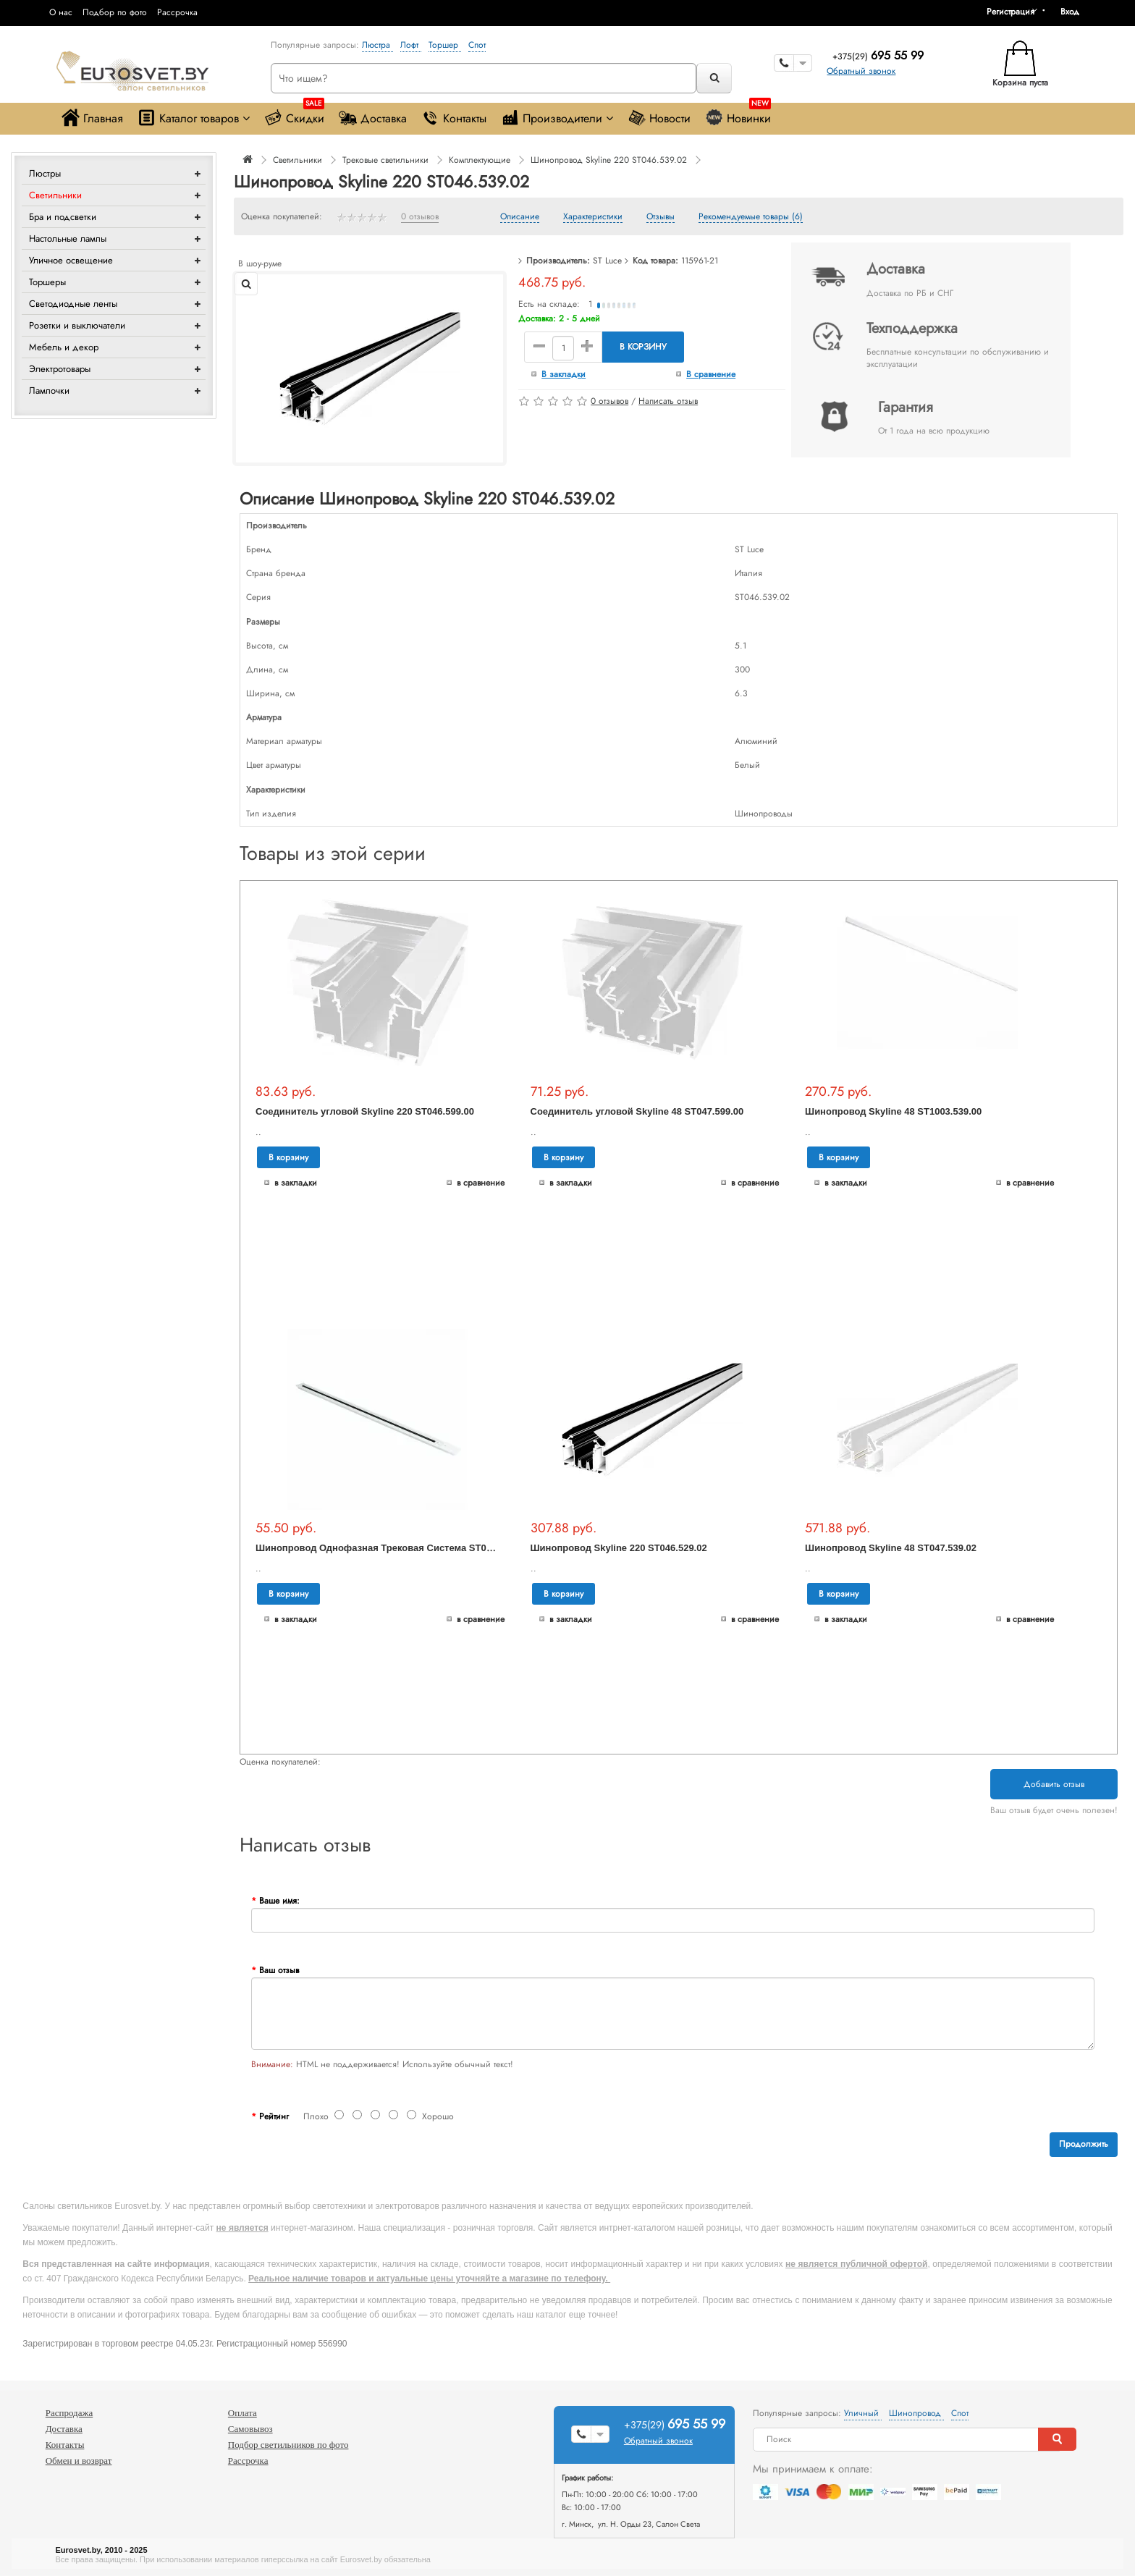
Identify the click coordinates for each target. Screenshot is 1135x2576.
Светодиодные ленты (73, 304)
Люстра (377, 44)
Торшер (445, 44)
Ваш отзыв (279, 1970)
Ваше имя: (279, 1900)
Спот (477, 44)
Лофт (410, 44)
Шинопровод (916, 2413)
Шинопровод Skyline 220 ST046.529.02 (619, 1547)
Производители (557, 118)
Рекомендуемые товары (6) (751, 217)
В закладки (563, 374)
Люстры (45, 173)
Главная (92, 118)
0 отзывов (420, 217)
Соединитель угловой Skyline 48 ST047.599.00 (637, 1111)
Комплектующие (479, 159)
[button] (1074, 11)
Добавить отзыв (1054, 1784)
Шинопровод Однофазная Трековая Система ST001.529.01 (392, 1547)
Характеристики (593, 217)
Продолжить (1083, 2143)
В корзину (643, 346)
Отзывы (660, 217)
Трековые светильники (385, 159)
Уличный (863, 2413)
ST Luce (607, 260)
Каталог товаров (194, 118)
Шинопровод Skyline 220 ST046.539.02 (609, 159)
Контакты (453, 118)
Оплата (242, 2412)
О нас (60, 12)
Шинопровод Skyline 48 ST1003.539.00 (893, 1111)
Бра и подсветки (62, 217)
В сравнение (710, 374)
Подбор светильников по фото (288, 2444)
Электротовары (59, 369)
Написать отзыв (668, 400)
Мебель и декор (63, 347)
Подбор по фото (115, 12)
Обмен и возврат (79, 2460)
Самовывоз (250, 2428)
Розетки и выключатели (77, 325)
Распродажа (69, 2412)
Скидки (294, 115)
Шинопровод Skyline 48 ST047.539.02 (890, 1547)
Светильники (55, 195)
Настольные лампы (67, 238)
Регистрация (1010, 11)
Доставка (373, 118)
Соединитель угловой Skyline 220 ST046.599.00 (365, 1111)
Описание (519, 217)
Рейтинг (274, 2116)
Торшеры (47, 282)
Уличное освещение (71, 260)
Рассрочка (177, 12)
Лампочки (49, 390)
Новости (659, 118)
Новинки (738, 115)
